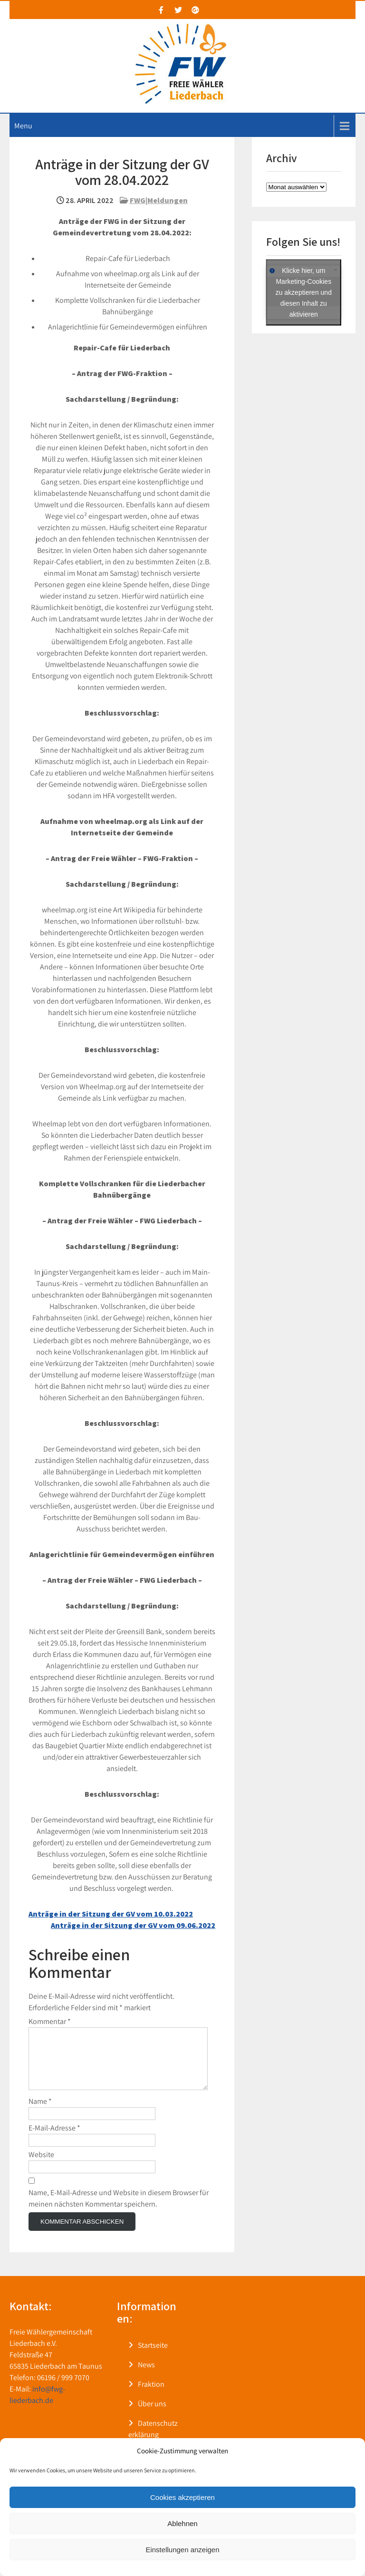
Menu (23, 126)
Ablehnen (182, 2523)
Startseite (153, 2357)
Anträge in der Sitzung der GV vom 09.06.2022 (133, 1925)
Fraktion (151, 2396)
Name (40, 2113)
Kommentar (50, 2021)
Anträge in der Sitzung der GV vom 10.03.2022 (111, 1914)
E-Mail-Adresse (54, 2139)
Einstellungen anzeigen (182, 2550)
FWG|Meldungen (159, 200)
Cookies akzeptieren (182, 2497)
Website (41, 2166)
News (146, 2376)
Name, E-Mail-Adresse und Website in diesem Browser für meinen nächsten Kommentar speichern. (119, 2209)
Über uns (152, 2415)
